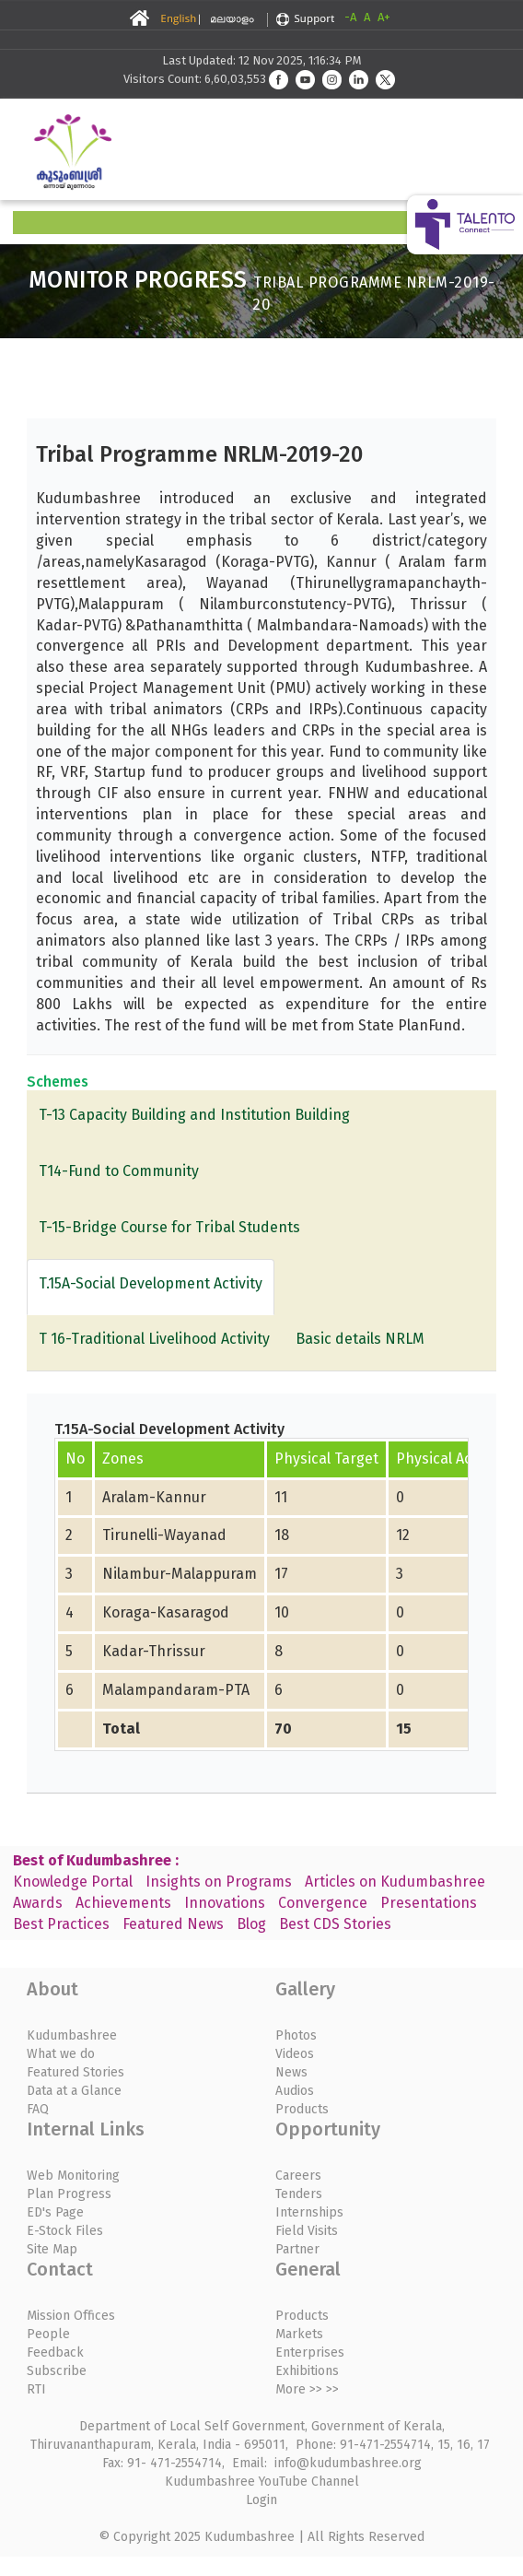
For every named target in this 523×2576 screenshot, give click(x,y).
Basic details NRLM (360, 1338)
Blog (251, 1924)
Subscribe (57, 2371)
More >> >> (307, 2389)
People (48, 2334)
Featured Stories (75, 2072)
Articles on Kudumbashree (395, 1881)
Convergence (322, 1902)
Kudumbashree (72, 2035)
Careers (298, 2175)
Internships (309, 2212)
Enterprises (309, 2352)
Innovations (224, 1902)
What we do (61, 2054)
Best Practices (61, 1924)
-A (350, 17)
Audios (294, 2091)
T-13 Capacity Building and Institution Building (194, 1114)
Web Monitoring (73, 2175)
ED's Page (55, 2212)
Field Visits (306, 2231)
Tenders (298, 2194)
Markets (299, 2334)
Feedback (55, 2352)
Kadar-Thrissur (153, 1651)
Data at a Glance (74, 2091)
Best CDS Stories (335, 1924)
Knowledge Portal (73, 1881)
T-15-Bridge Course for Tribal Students (169, 1227)
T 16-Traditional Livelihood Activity (154, 1338)
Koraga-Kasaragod (165, 1612)
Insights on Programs (218, 1881)
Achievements (123, 1902)
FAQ (38, 2109)
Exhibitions (307, 2371)
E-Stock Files (65, 2231)
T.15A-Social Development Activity (150, 1283)
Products (302, 2109)
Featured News (173, 1924)
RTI (36, 2389)
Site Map (52, 2249)
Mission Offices (71, 2315)
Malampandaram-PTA (176, 1690)
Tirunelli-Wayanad (164, 1535)
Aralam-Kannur (154, 1497)
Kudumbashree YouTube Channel (262, 2481)
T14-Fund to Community (119, 1171)
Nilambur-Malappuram (179, 1573)
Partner (297, 2249)
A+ (384, 17)
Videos (294, 2054)
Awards (38, 1902)
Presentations (428, 1902)
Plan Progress (69, 2194)
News (291, 2072)
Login (261, 2500)
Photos (296, 2035)
